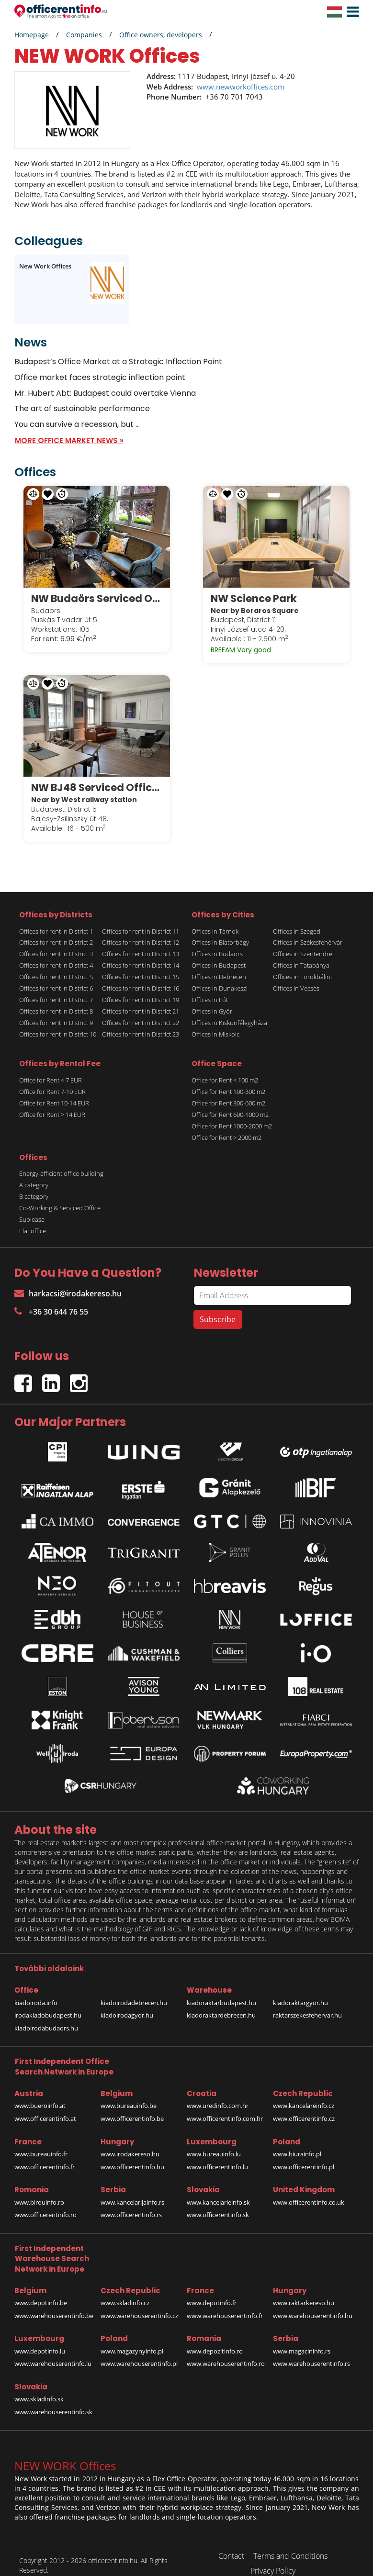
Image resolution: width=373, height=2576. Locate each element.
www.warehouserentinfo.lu (52, 2350)
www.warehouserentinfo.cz (139, 2301)
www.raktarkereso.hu (303, 2289)
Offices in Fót (210, 986)
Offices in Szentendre (302, 940)
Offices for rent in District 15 (140, 963)
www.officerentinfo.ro (45, 2201)
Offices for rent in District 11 (140, 917)
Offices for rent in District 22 (140, 1009)
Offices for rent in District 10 (57, 1020)
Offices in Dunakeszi (220, 974)
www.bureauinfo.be (129, 2092)
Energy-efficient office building (61, 1159)
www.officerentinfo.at (45, 2104)
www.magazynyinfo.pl (132, 2337)
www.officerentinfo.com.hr (225, 2104)
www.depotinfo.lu (39, 2337)
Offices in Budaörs (217, 940)
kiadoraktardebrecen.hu (221, 2001)
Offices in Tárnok (215, 917)
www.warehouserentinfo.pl (139, 2350)
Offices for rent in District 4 (56, 952)
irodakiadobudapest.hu (47, 2001)
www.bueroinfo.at (40, 2092)
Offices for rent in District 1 (56, 917)
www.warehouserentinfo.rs (311, 2350)
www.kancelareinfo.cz (303, 2092)
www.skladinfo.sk (39, 2385)
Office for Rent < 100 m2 (225, 1066)
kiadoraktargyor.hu (300, 1989)
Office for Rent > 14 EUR (52, 1100)
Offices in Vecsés (296, 974)
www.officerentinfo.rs (131, 2201)
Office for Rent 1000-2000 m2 (232, 1112)
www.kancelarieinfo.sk (218, 2188)
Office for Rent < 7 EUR (50, 1066)
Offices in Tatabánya (301, 952)
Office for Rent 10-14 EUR (54, 1089)
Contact (231, 2542)
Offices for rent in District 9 (56, 1009)
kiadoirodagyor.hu (127, 2001)
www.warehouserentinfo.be (53, 2301)
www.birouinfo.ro (39, 2188)
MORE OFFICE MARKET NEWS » (69, 440)
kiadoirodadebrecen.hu (134, 1989)
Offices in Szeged (296, 917)
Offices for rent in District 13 (140, 940)
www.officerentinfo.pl (303, 2153)
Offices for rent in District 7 (56, 986)
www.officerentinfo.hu (132, 2153)
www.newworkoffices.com (240, 86)
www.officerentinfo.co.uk (308, 2188)
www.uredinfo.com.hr (218, 2092)
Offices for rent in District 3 (56, 940)
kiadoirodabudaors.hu (46, 2014)
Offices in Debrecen (219, 963)
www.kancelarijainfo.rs (132, 2188)
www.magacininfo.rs (301, 2337)
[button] (350, 12)
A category (33, 1171)
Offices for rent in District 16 (140, 974)
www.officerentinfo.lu (217, 2153)
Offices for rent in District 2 (56, 929)
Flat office (32, 1217)
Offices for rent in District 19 (140, 986)
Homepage (31, 34)
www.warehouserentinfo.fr (225, 2301)
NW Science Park (259, 591)
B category (33, 1182)
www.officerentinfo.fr (44, 2153)
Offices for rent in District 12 (140, 929)
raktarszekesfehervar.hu (307, 2001)
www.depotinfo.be (40, 2289)
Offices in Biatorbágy (220, 929)
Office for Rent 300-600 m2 (228, 1089)
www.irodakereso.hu (130, 2140)
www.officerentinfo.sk (218, 2201)
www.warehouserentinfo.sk (53, 2398)
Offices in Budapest (219, 952)
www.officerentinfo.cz (304, 2104)
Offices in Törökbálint (302, 963)
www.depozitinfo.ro (215, 2337)
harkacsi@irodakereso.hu (68, 1280)
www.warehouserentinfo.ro (226, 2350)
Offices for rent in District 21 (140, 997)
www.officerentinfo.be (132, 2104)
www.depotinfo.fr (212, 2289)
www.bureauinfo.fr (41, 2140)
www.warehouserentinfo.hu (312, 2301)
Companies (84, 34)
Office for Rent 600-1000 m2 (230, 1100)
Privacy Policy (272, 2557)
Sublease (32, 1205)
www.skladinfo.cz (125, 2289)
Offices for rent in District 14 (140, 952)
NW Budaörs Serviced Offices (97, 591)
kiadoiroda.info (35, 1989)
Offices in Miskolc (215, 1020)
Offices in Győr (212, 997)
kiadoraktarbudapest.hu (221, 1989)
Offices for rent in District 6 (56, 974)
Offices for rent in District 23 (140, 1020)
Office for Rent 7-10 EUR (52, 1077)
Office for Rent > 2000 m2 (226, 1123)
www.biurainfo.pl (297, 2140)
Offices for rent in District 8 (56, 997)
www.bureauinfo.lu (214, 2140)
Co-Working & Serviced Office (60, 1194)
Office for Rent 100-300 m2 (228, 1077)
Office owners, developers (160, 34)
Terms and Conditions (290, 2542)
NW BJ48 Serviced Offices (97, 774)
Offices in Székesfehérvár (307, 929)
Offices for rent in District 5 (56, 963)
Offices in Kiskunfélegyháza (229, 1009)
